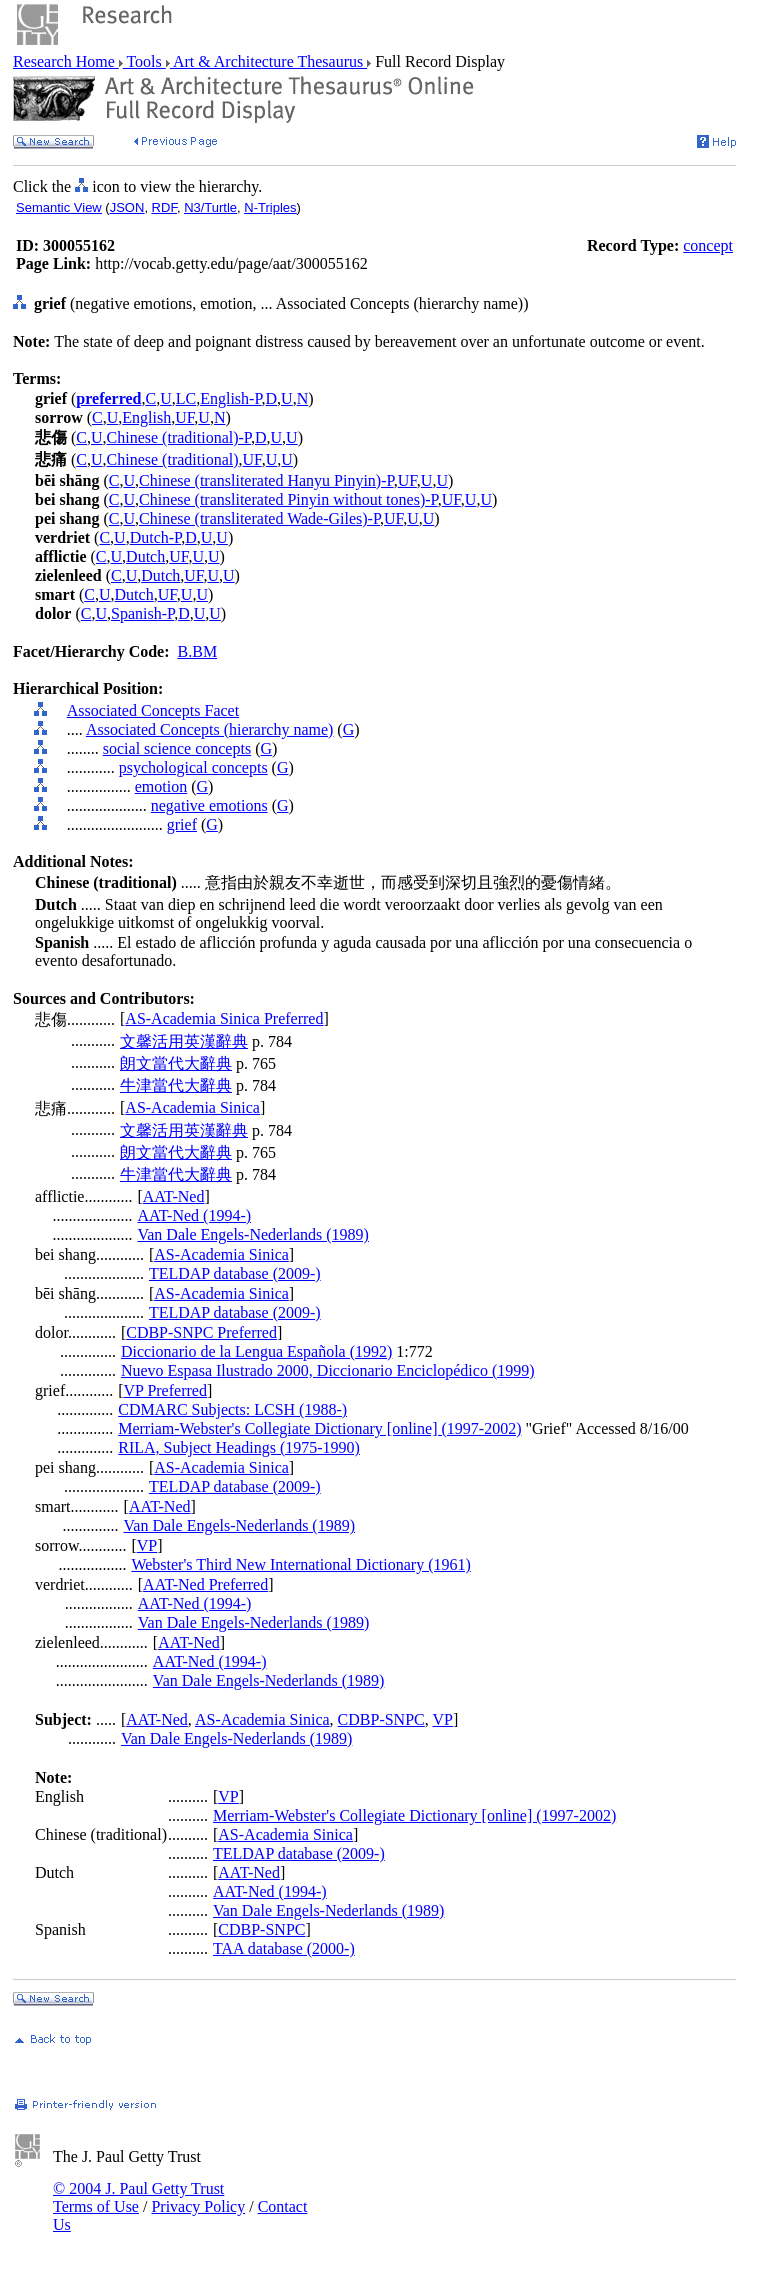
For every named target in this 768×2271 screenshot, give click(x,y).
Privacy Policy (198, 2206)
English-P (230, 398)
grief (182, 824)
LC (186, 398)
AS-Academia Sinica (192, 1107)
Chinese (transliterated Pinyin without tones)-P (288, 499)
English (146, 417)
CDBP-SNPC (381, 1719)
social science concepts (177, 748)
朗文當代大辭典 (176, 1063)
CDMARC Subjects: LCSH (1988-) (232, 1409)
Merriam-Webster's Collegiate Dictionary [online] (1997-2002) (319, 1428)
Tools (144, 61)
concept (708, 245)
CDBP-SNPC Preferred (201, 1332)
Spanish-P (142, 613)
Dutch (145, 556)
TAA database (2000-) (284, 1948)
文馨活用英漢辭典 (184, 1041)
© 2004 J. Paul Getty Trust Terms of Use (138, 2197)
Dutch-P (156, 537)
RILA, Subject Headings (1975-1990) (239, 1447)
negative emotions (209, 805)
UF (184, 417)
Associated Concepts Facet (153, 710)
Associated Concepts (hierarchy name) (209, 729)
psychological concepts (193, 767)
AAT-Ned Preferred (205, 1584)
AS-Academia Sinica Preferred (224, 1018)
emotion (161, 786)
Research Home (66, 61)
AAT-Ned (174, 1196)
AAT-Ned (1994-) (194, 1215)
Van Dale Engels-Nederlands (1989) (252, 1234)
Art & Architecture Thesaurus (268, 61)
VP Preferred (165, 1390)
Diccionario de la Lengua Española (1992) (256, 1351)
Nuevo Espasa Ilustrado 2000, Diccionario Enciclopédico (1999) (328, 1370)
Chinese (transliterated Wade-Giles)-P (259, 518)
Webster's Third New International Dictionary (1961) (300, 1564)
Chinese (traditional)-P (179, 437)
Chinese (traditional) (173, 459)
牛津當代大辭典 (176, 1085)
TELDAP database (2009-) (235, 1273)
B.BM (198, 651)
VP (147, 1545)
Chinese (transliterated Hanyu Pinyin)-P (266, 480)
